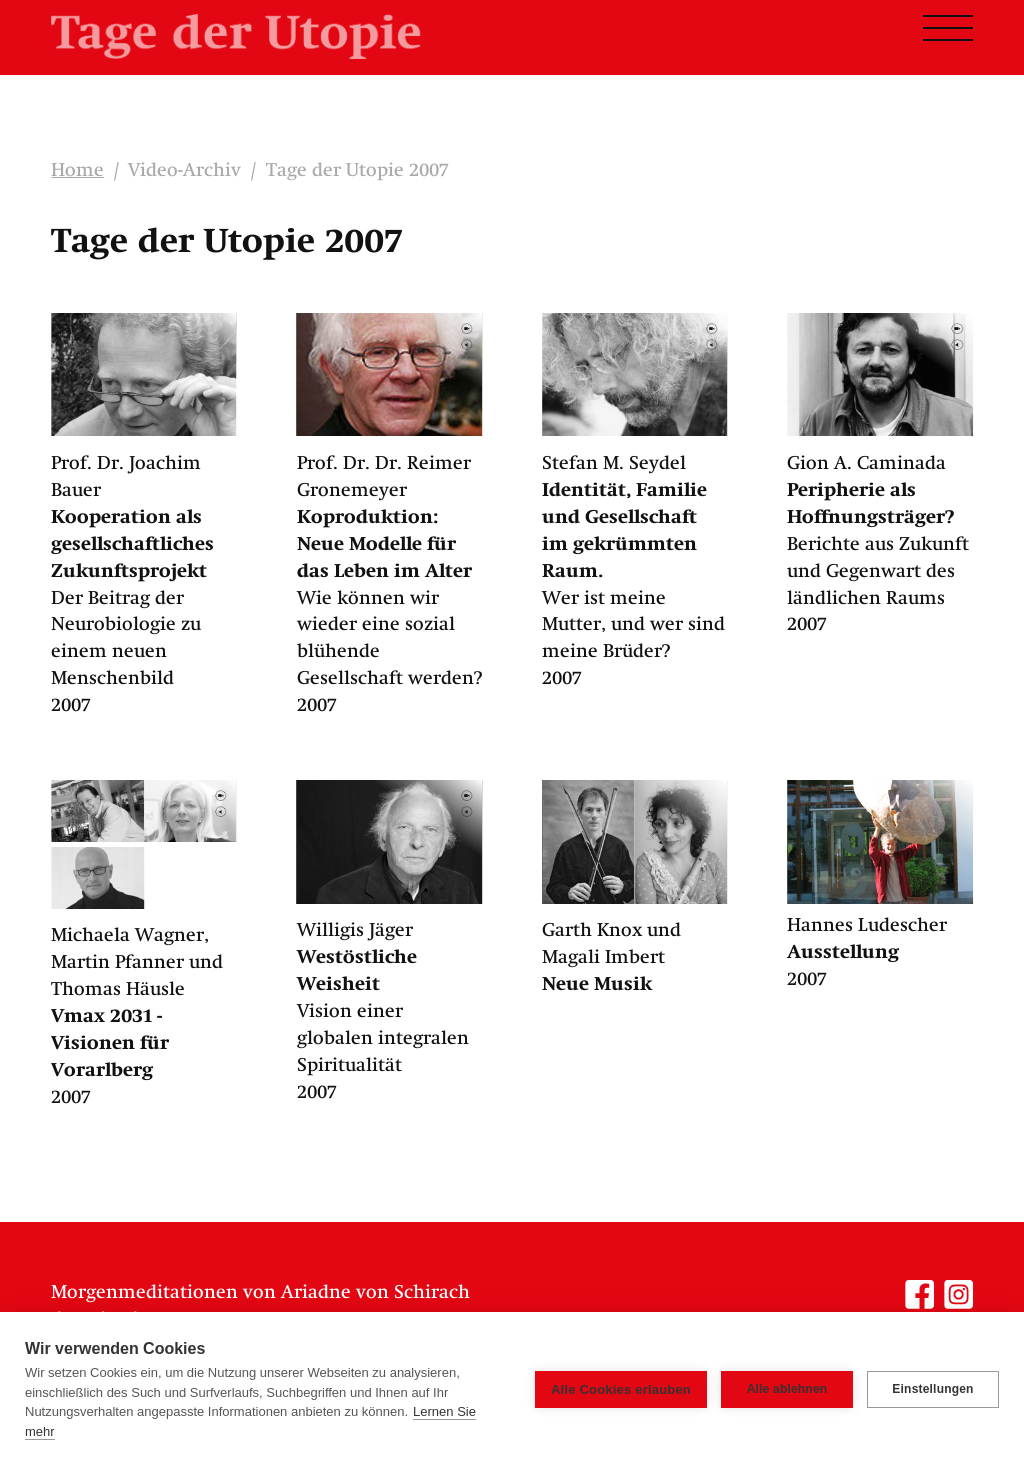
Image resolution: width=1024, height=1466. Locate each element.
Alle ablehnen (787, 1389)
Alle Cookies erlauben (621, 1389)
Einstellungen (932, 1389)
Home (77, 171)
